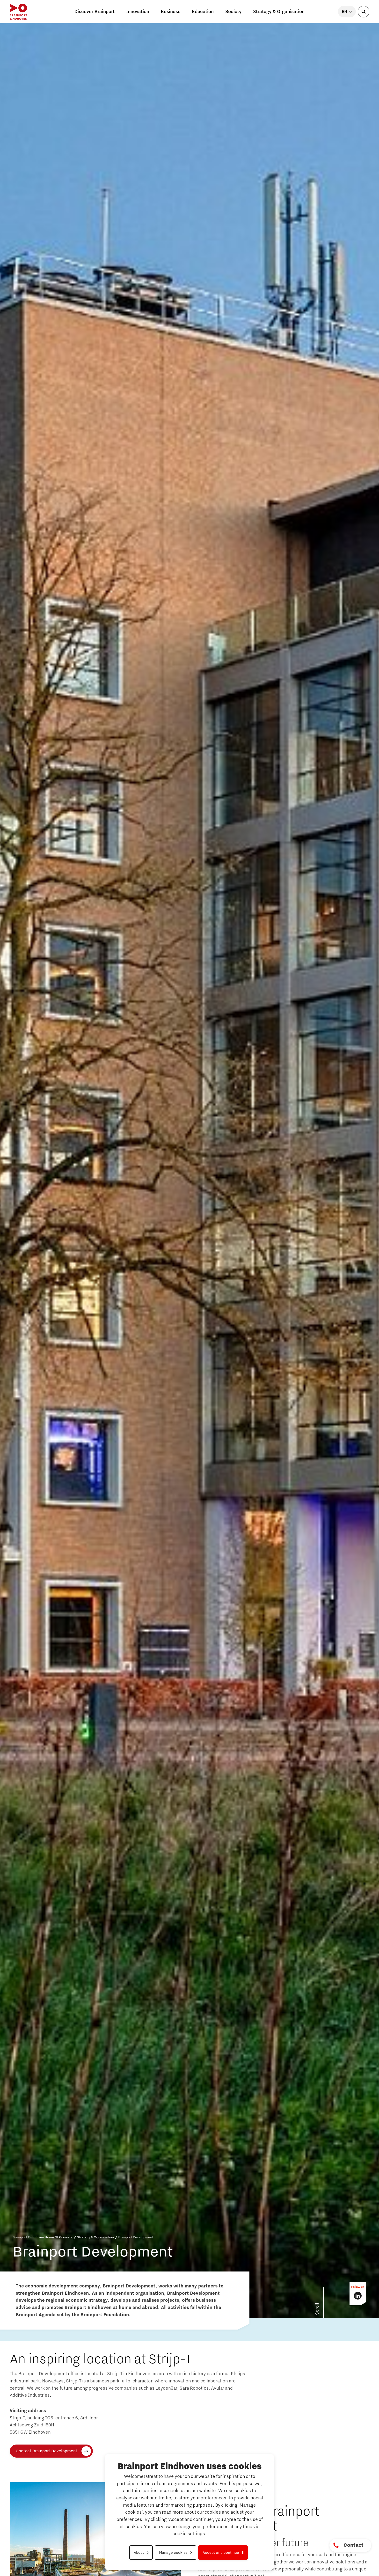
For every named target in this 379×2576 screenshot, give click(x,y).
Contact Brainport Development (46, 2451)
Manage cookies (173, 2552)
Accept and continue (221, 2552)
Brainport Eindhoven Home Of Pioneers (43, 2237)
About (139, 2552)
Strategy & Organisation (95, 2237)
